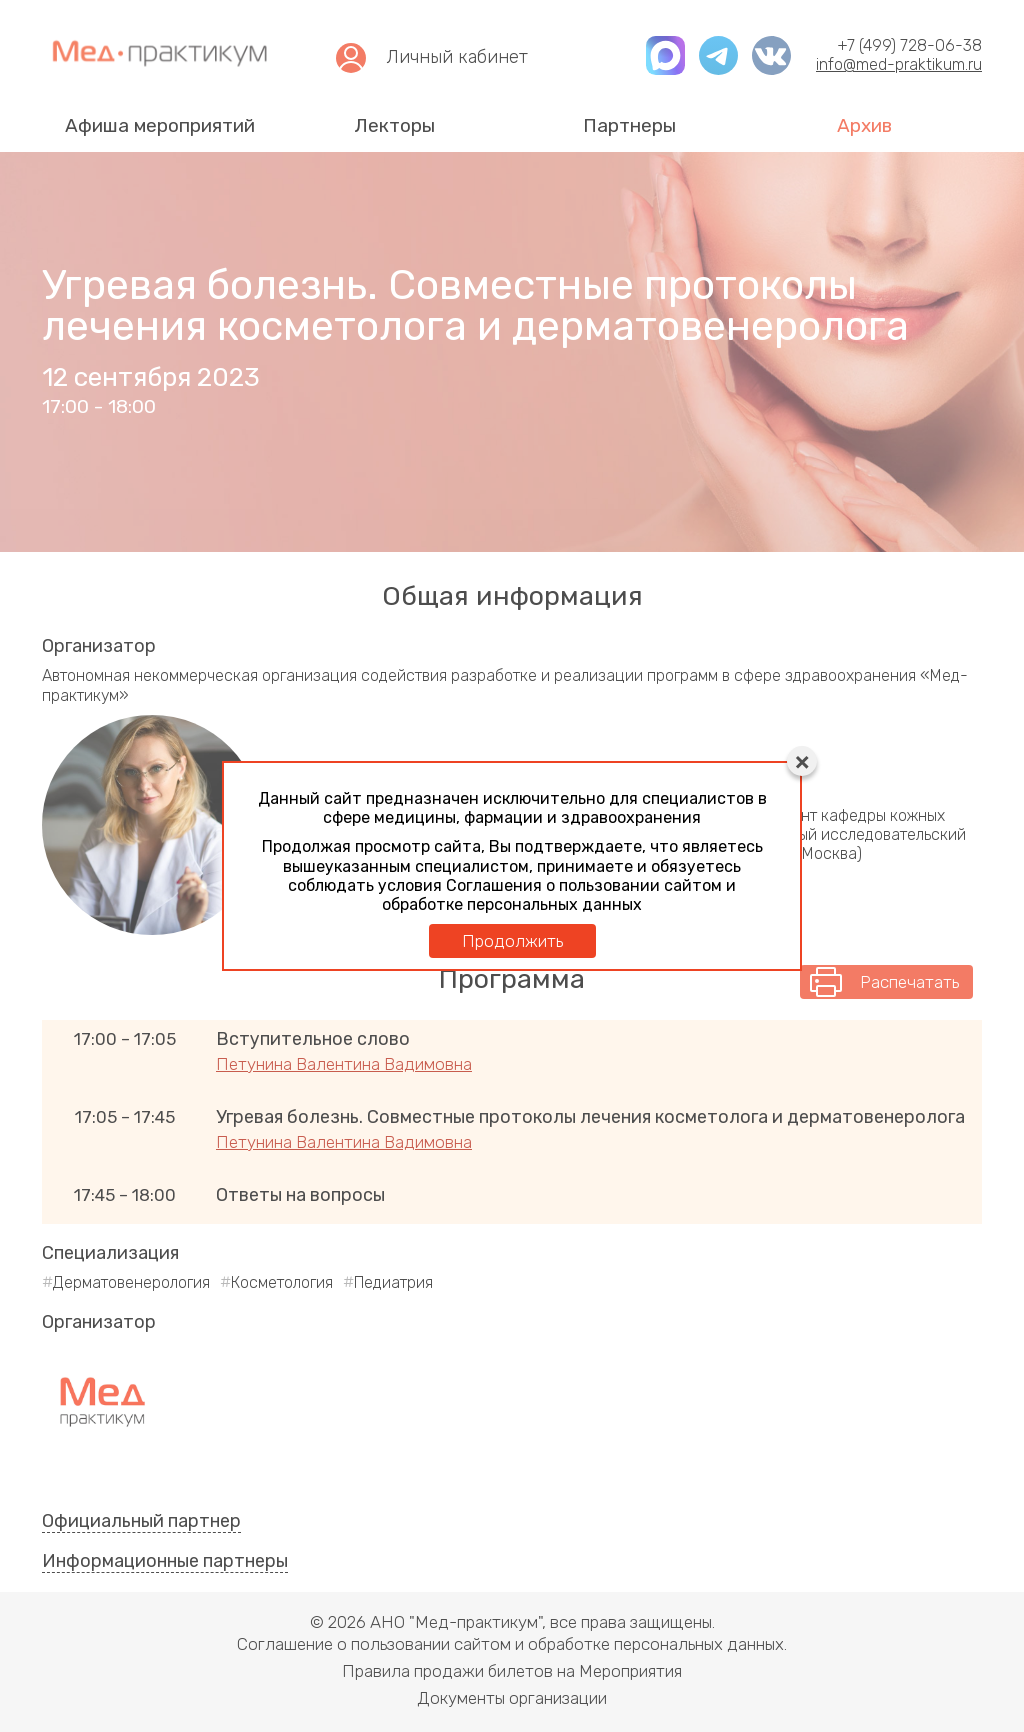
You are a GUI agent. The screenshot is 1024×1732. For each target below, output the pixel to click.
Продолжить (512, 941)
